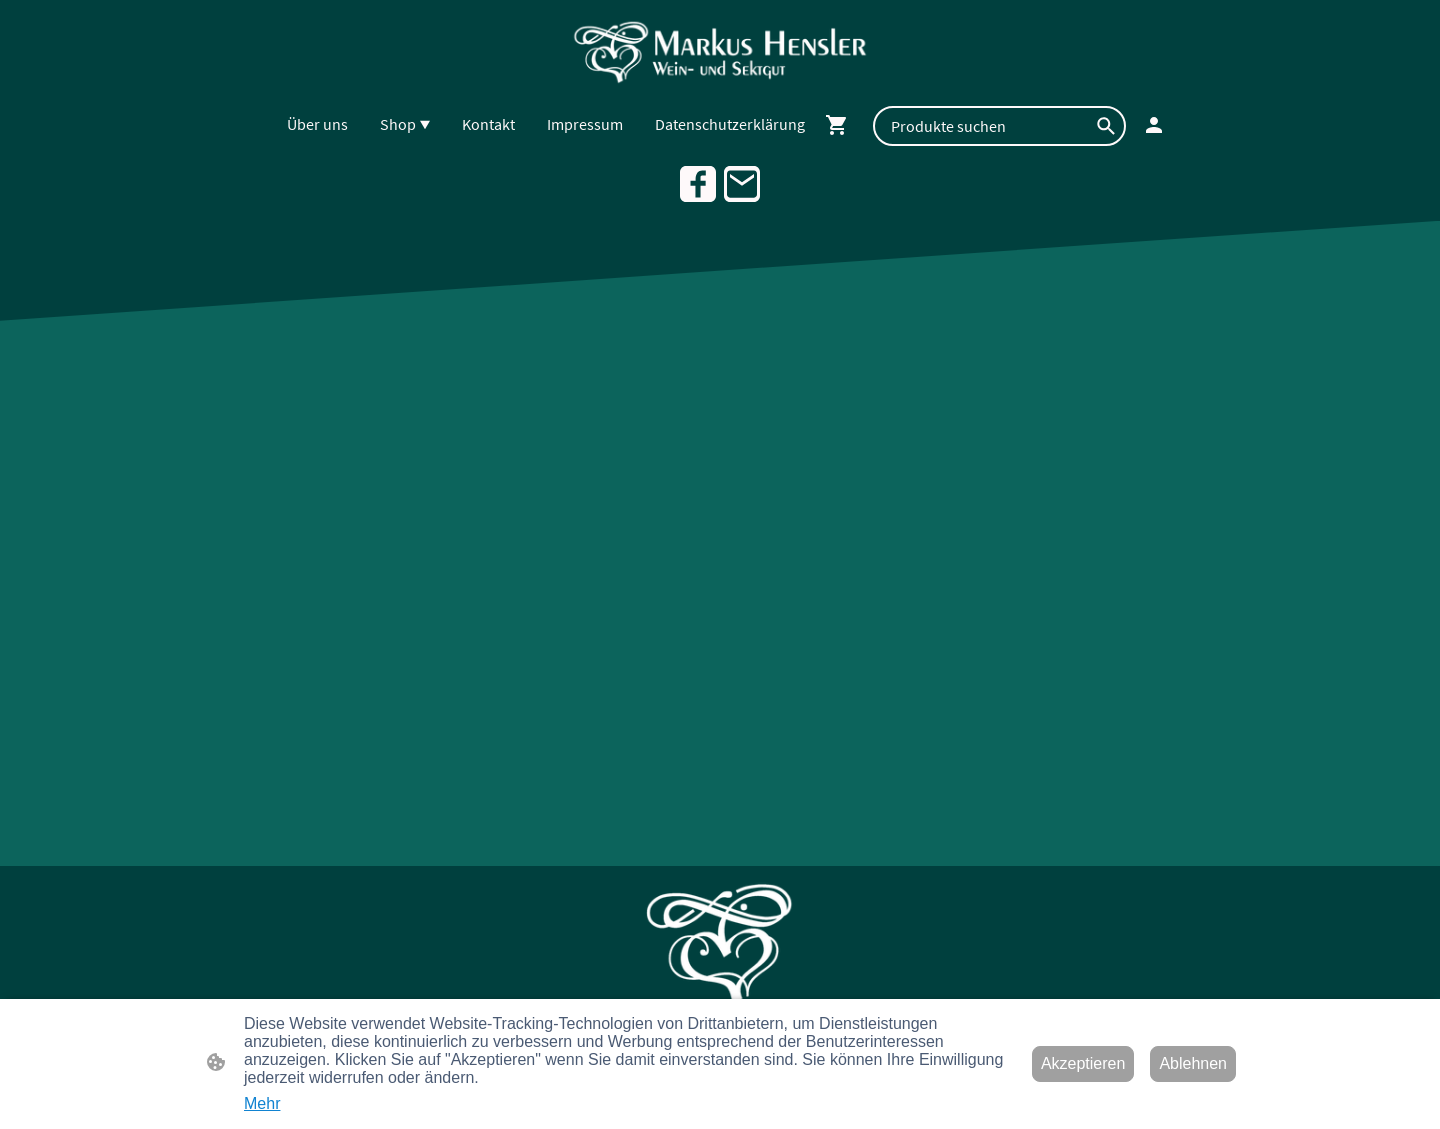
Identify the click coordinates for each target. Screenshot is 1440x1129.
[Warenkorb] (841, 125)
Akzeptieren (1083, 1063)
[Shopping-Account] (1154, 125)
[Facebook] (698, 184)
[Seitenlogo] (720, 51)
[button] (1106, 126)
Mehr (262, 1103)
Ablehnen (1193, 1063)
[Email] (742, 184)
